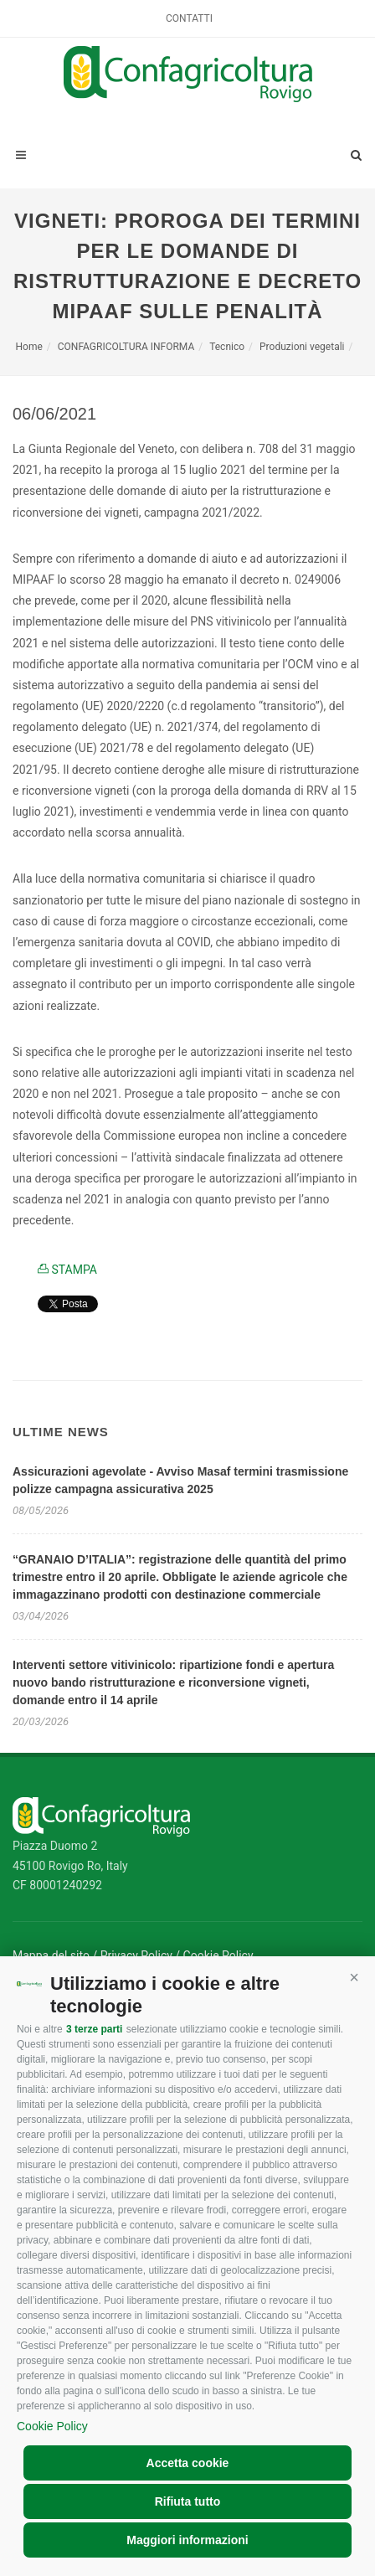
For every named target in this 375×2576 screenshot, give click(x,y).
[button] (354, 1977)
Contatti (189, 18)
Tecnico (226, 347)
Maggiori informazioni (187, 2540)
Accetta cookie (187, 2463)
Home (29, 347)
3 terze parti (94, 2029)
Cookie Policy (52, 2426)
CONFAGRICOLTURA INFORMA (126, 347)
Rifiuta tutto (188, 2501)
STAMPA (67, 1269)
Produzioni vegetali (301, 347)
